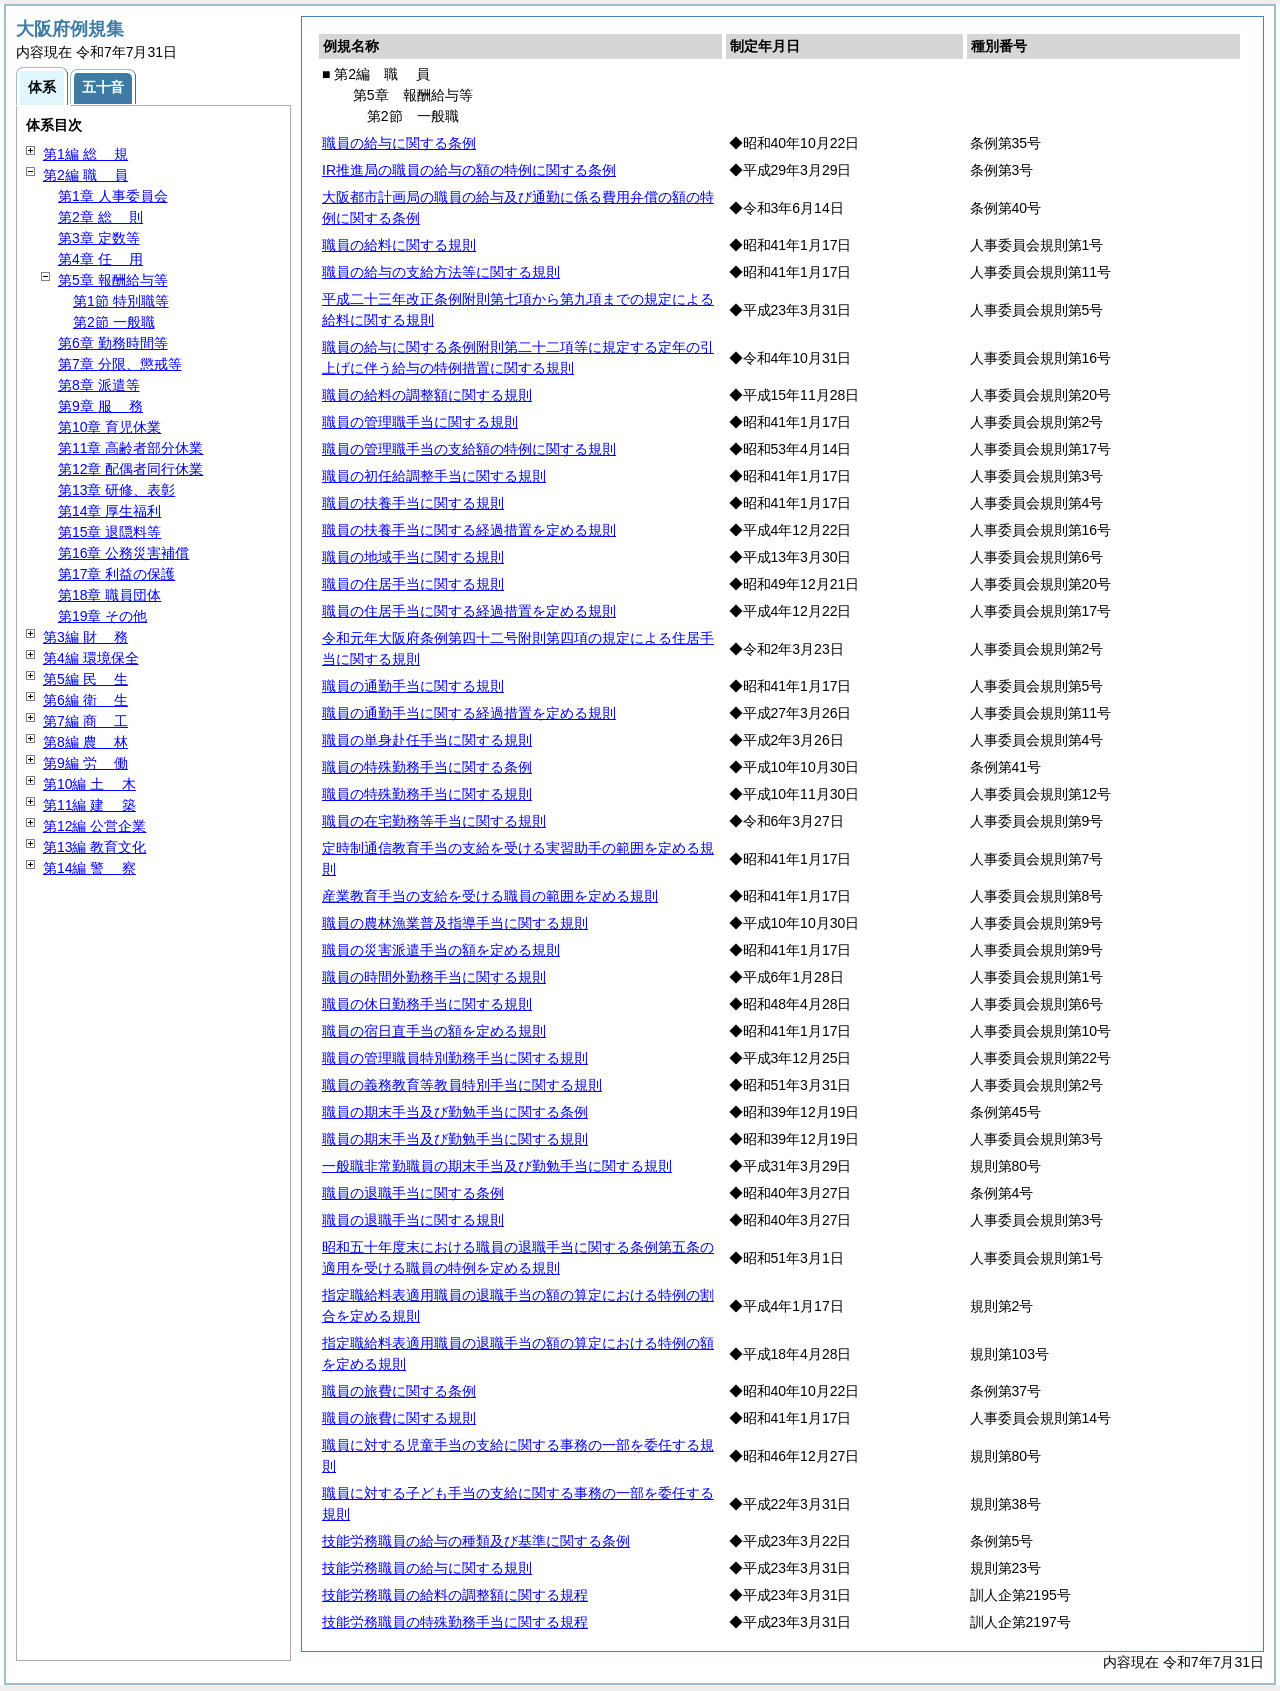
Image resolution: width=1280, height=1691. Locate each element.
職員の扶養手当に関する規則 (413, 503)
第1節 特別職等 (121, 301)
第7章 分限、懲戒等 (120, 364)
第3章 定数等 (99, 238)
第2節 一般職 (114, 322)
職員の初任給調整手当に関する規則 (434, 476)
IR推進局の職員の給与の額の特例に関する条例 (469, 170)
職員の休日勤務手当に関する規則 (427, 1004)
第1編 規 (85, 154)
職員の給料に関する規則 (399, 245)
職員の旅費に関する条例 (399, 1391)
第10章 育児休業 (109, 427)
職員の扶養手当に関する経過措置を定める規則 (469, 530)
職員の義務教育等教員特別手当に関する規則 (462, 1085)
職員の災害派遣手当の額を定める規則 (441, 950)
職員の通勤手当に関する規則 (413, 686)
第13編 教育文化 (94, 847)
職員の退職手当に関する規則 (413, 1220)
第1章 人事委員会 (113, 196)
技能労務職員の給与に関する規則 (427, 1568)
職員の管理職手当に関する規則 (420, 422)
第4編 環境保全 (91, 658)
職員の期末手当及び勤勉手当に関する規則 (455, 1139)
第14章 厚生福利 (109, 511)
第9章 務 (100, 406)
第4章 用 (100, 259)
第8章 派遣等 (99, 385)
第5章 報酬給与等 (113, 280)
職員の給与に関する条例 (399, 143)
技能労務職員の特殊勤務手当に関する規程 (455, 1622)
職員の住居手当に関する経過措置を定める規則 (469, 611)
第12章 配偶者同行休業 (130, 469)
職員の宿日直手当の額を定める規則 (434, 1031)
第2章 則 (100, 217)
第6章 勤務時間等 (113, 343)
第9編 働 (85, 763)
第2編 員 (85, 175)
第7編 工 (85, 721)
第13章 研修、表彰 (116, 490)
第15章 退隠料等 (109, 532)
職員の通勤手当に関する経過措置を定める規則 (469, 713)
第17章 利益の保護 (116, 574)
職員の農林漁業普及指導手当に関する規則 (455, 923)
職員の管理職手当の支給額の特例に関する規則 (469, 449)
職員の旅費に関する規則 (399, 1418)
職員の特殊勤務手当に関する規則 (427, 794)
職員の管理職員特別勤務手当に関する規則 (455, 1058)
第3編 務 (85, 637)
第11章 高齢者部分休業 (130, 448)
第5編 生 (85, 679)
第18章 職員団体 (109, 595)
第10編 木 (89, 784)
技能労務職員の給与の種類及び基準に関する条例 (476, 1541)
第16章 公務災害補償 (123, 553)
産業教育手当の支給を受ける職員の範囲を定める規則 (490, 896)
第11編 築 (89, 805)
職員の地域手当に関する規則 (413, 557)
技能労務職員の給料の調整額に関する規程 (455, 1595)
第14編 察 (89, 868)
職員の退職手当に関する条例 (413, 1193)
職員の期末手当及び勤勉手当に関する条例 (455, 1112)
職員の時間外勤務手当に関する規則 (434, 977)
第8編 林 (85, 742)
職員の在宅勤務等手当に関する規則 (434, 821)
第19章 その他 (102, 616)
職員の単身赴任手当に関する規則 (427, 740)
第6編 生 (85, 700)
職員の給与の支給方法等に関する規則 (441, 272)
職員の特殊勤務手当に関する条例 (427, 767)
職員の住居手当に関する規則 (413, 584)
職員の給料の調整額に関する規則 (427, 395)
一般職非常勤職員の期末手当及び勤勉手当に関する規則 (497, 1166)
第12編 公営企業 (94, 826)
